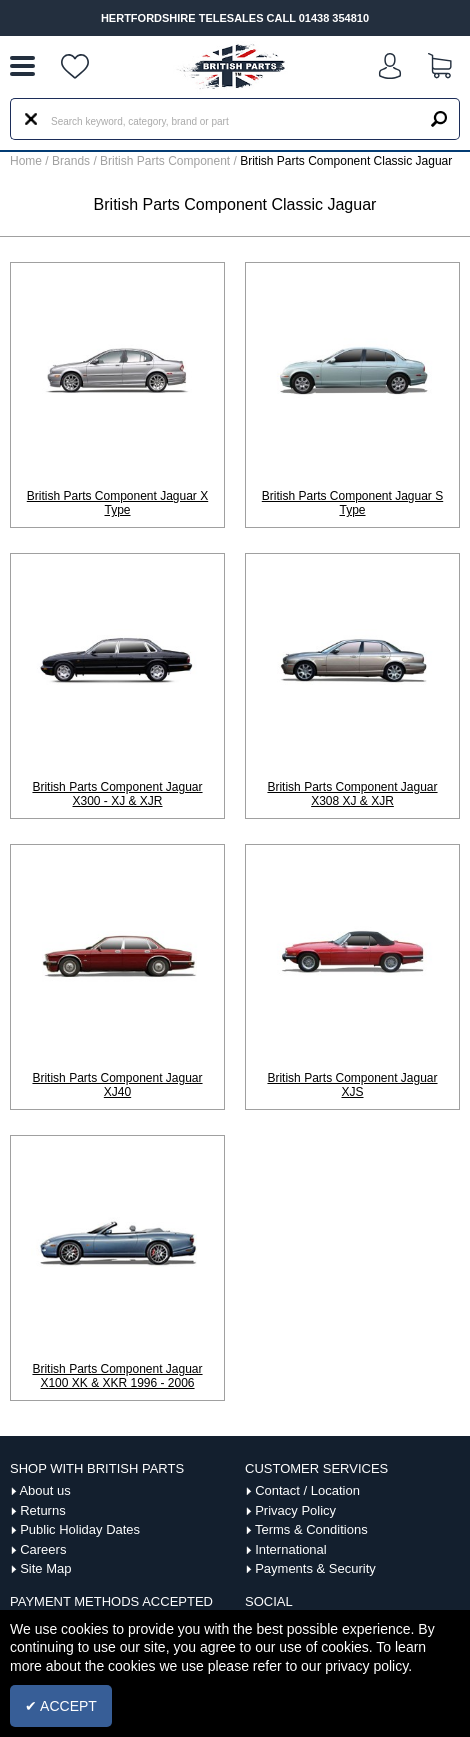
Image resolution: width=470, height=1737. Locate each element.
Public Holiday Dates (80, 1529)
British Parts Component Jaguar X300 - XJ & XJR (117, 794)
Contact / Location (307, 1490)
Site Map (45, 1568)
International (291, 1549)
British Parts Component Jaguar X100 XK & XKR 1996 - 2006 (117, 1376)
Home (26, 161)
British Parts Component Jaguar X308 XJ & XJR (352, 794)
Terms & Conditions (311, 1529)
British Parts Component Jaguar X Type (117, 503)
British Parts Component (166, 161)
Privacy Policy (295, 1510)
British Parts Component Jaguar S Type (352, 503)
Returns (43, 1510)
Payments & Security (315, 1568)
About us (44, 1490)
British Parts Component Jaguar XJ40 (117, 1085)
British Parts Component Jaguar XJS (352, 1085)
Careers (43, 1549)
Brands (71, 161)
